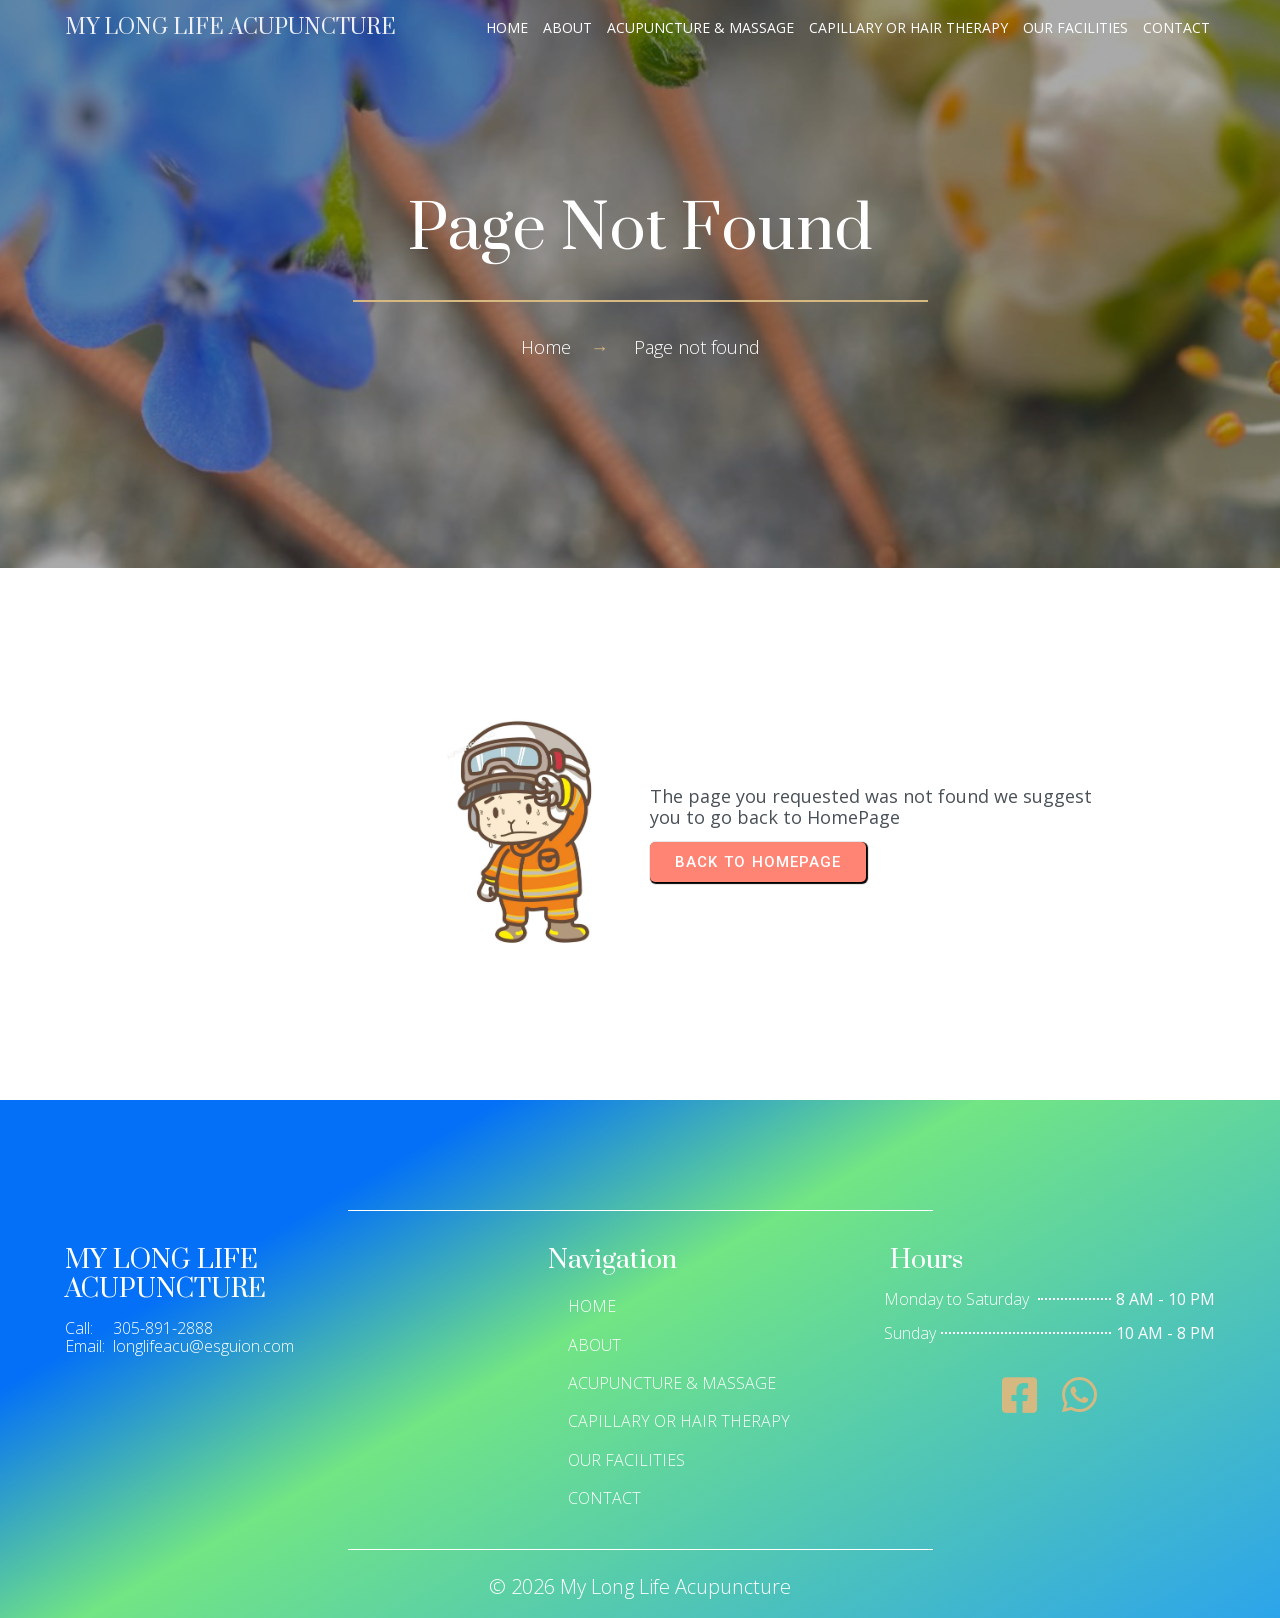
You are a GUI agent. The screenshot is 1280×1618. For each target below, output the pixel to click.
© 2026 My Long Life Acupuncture (640, 1586)
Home (546, 347)
